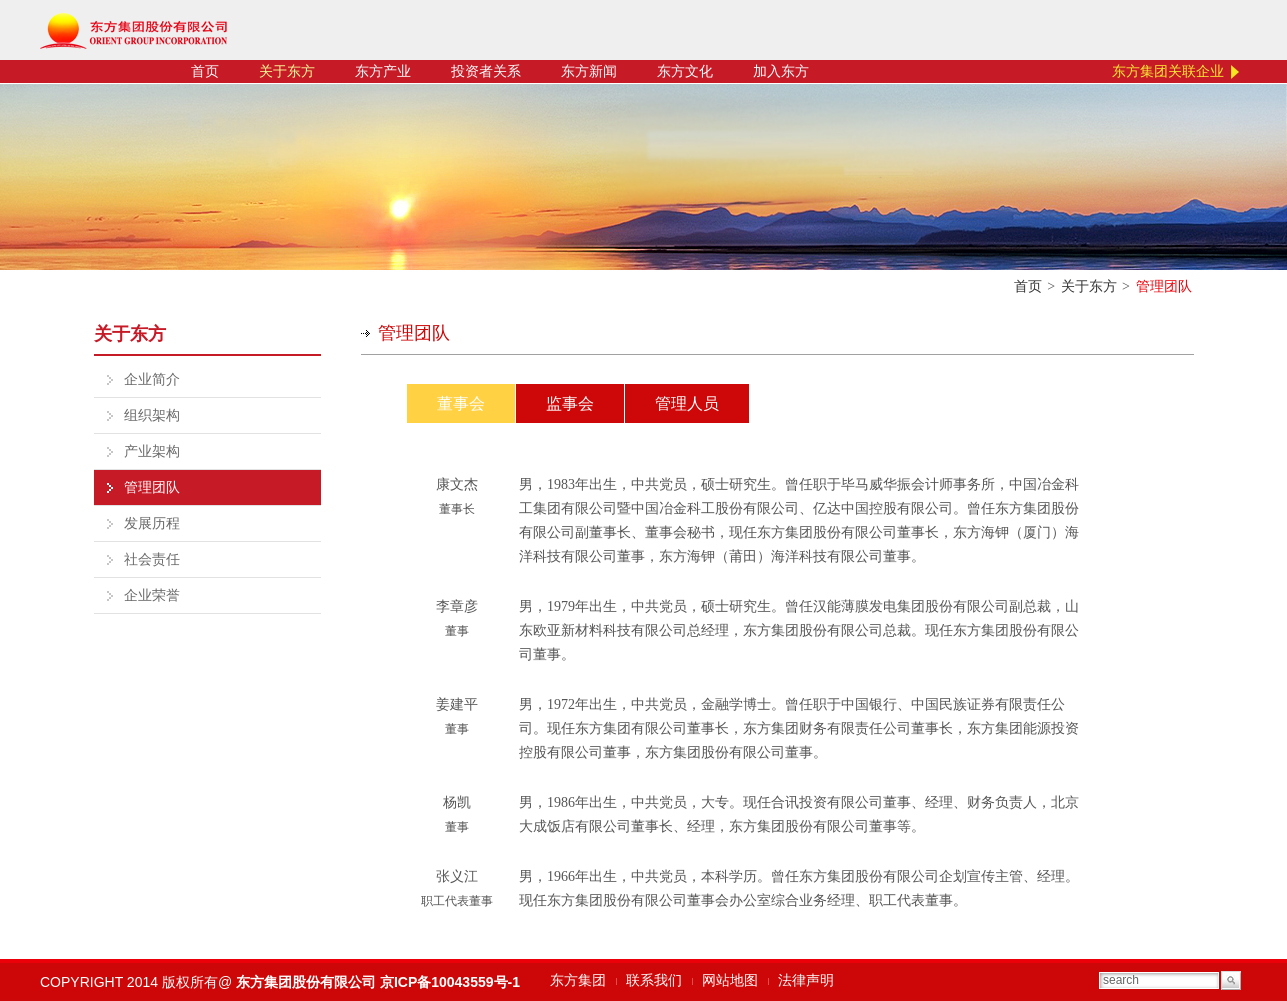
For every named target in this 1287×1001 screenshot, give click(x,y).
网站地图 (730, 980)
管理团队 (152, 487)
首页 (205, 71)
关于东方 (287, 71)
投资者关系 (486, 71)
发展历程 (152, 523)
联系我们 (654, 980)
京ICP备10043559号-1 (450, 982)
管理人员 (687, 403)
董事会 (461, 403)
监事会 (570, 403)
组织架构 (152, 415)
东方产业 (383, 71)
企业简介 (152, 379)
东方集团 (578, 980)
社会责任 (152, 559)
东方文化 (685, 71)
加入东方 (781, 71)
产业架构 (152, 451)
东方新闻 (589, 71)
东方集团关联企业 (1168, 71)
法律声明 (806, 980)
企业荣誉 (152, 595)
